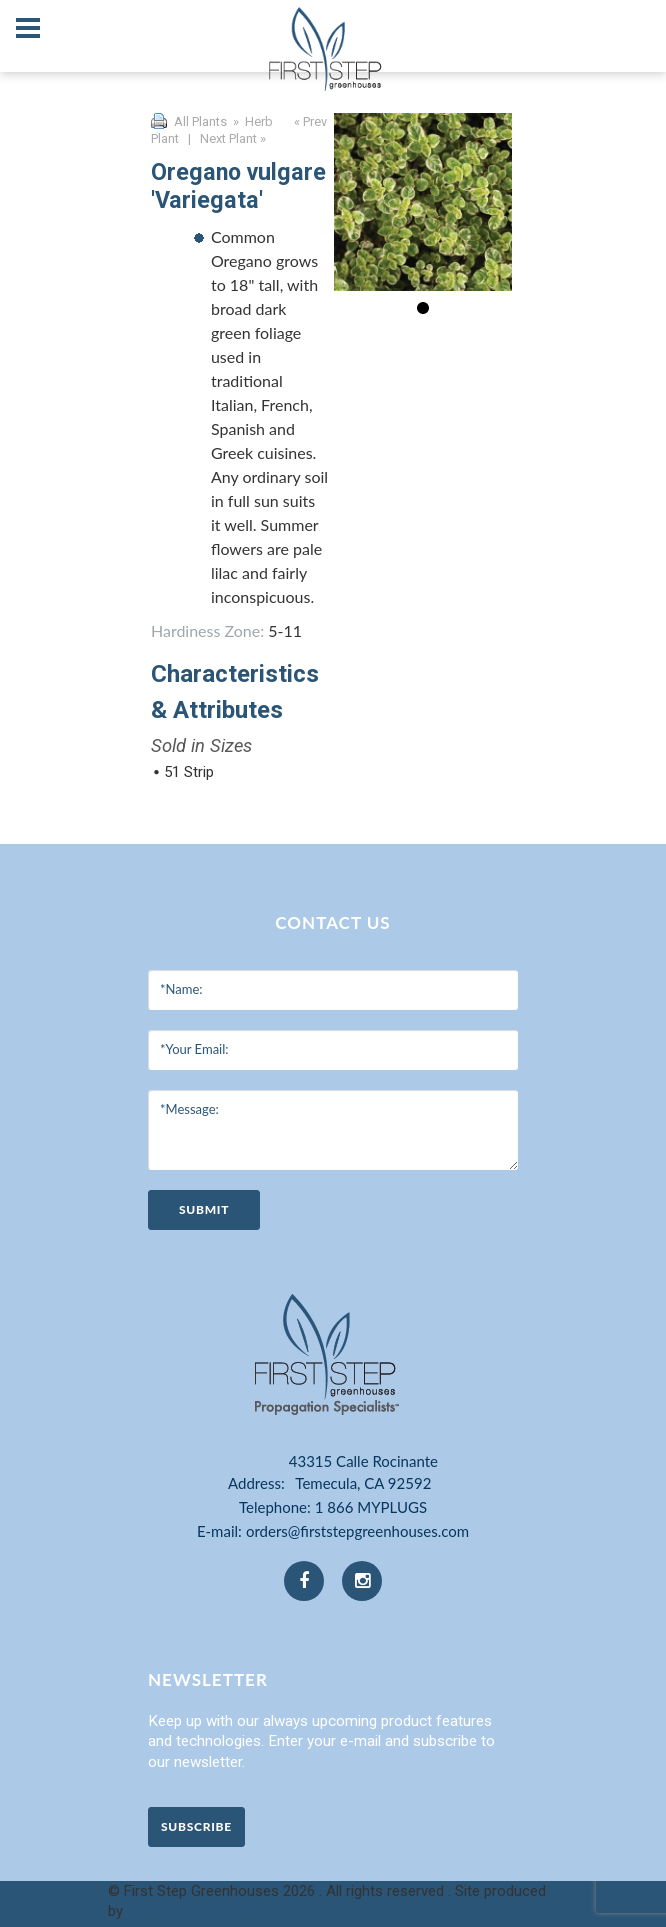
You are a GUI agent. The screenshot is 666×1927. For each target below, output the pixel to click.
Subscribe (196, 1826)
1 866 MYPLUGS (371, 1507)
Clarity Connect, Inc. (192, 1911)
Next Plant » (234, 138)
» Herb (251, 121)
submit (204, 1209)
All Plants (200, 121)
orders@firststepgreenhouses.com (357, 1531)
